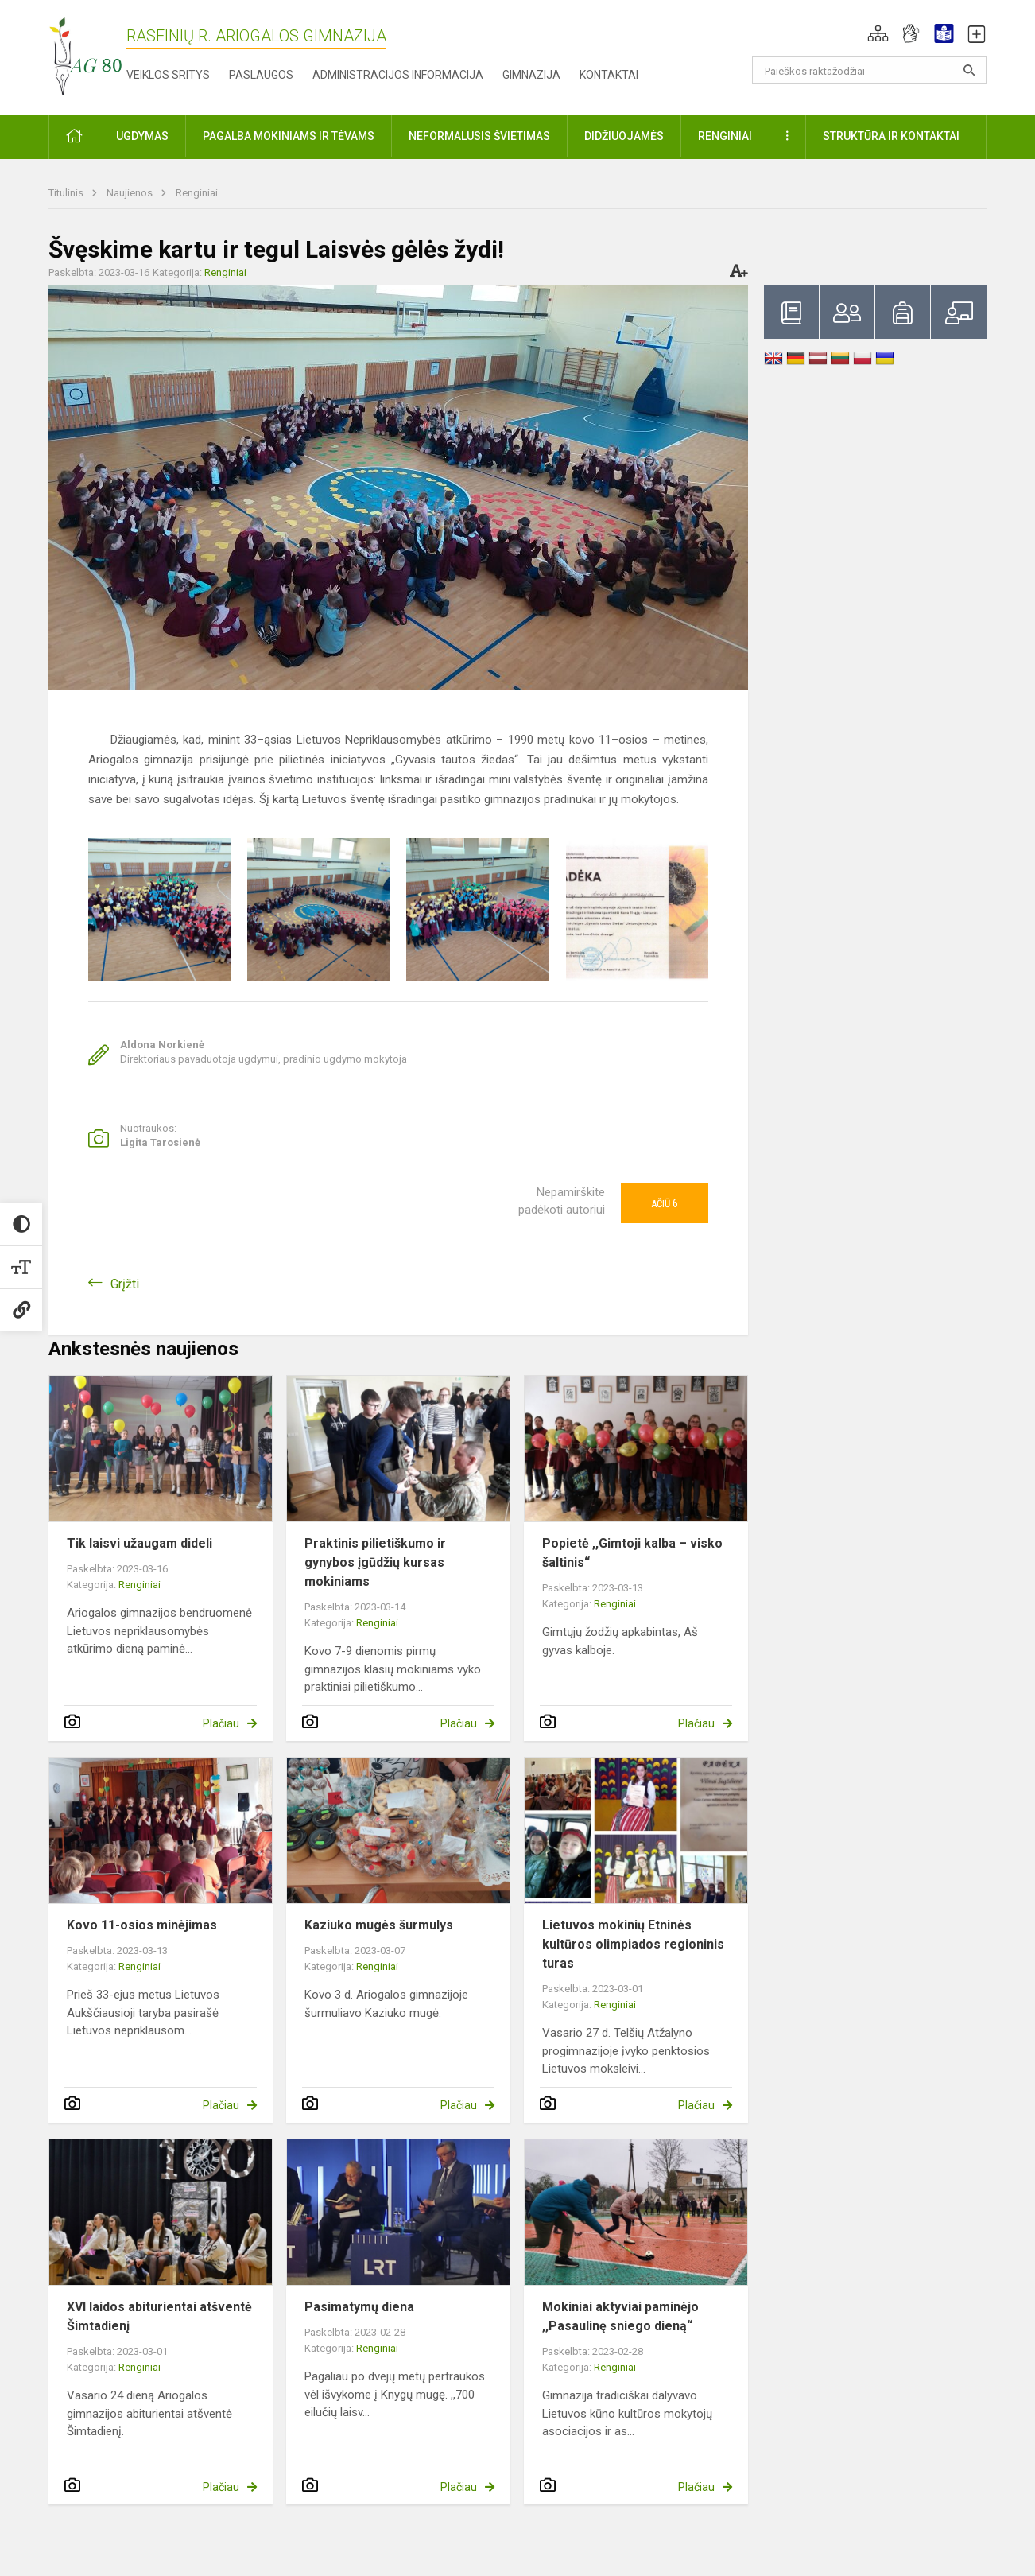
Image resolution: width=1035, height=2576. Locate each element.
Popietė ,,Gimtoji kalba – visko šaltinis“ (632, 1553)
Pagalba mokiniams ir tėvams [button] (288, 136)
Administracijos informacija (397, 74)
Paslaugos (261, 74)
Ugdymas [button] (142, 136)
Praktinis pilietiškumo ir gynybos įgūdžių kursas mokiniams (375, 1562)
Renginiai (197, 193)
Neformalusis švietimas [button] (479, 136)
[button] (878, 33)
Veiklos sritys (168, 74)
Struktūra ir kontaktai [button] (891, 136)
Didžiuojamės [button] (624, 136)
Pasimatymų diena (359, 2306)
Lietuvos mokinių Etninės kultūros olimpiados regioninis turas (633, 1944)
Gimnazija (531, 74)
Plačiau (221, 1723)
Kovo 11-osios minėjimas (142, 1925)
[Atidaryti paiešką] (969, 70)
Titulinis (67, 193)
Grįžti (124, 1284)
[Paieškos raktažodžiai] (869, 70)
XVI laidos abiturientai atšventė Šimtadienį (159, 2316)
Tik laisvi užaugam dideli (139, 1543)
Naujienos (131, 193)
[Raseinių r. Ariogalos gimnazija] (85, 54)
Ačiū (664, 1203)
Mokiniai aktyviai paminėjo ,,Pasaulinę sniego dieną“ (620, 2316)
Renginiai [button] (725, 136)
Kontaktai (609, 74)
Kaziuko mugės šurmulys (378, 1925)
